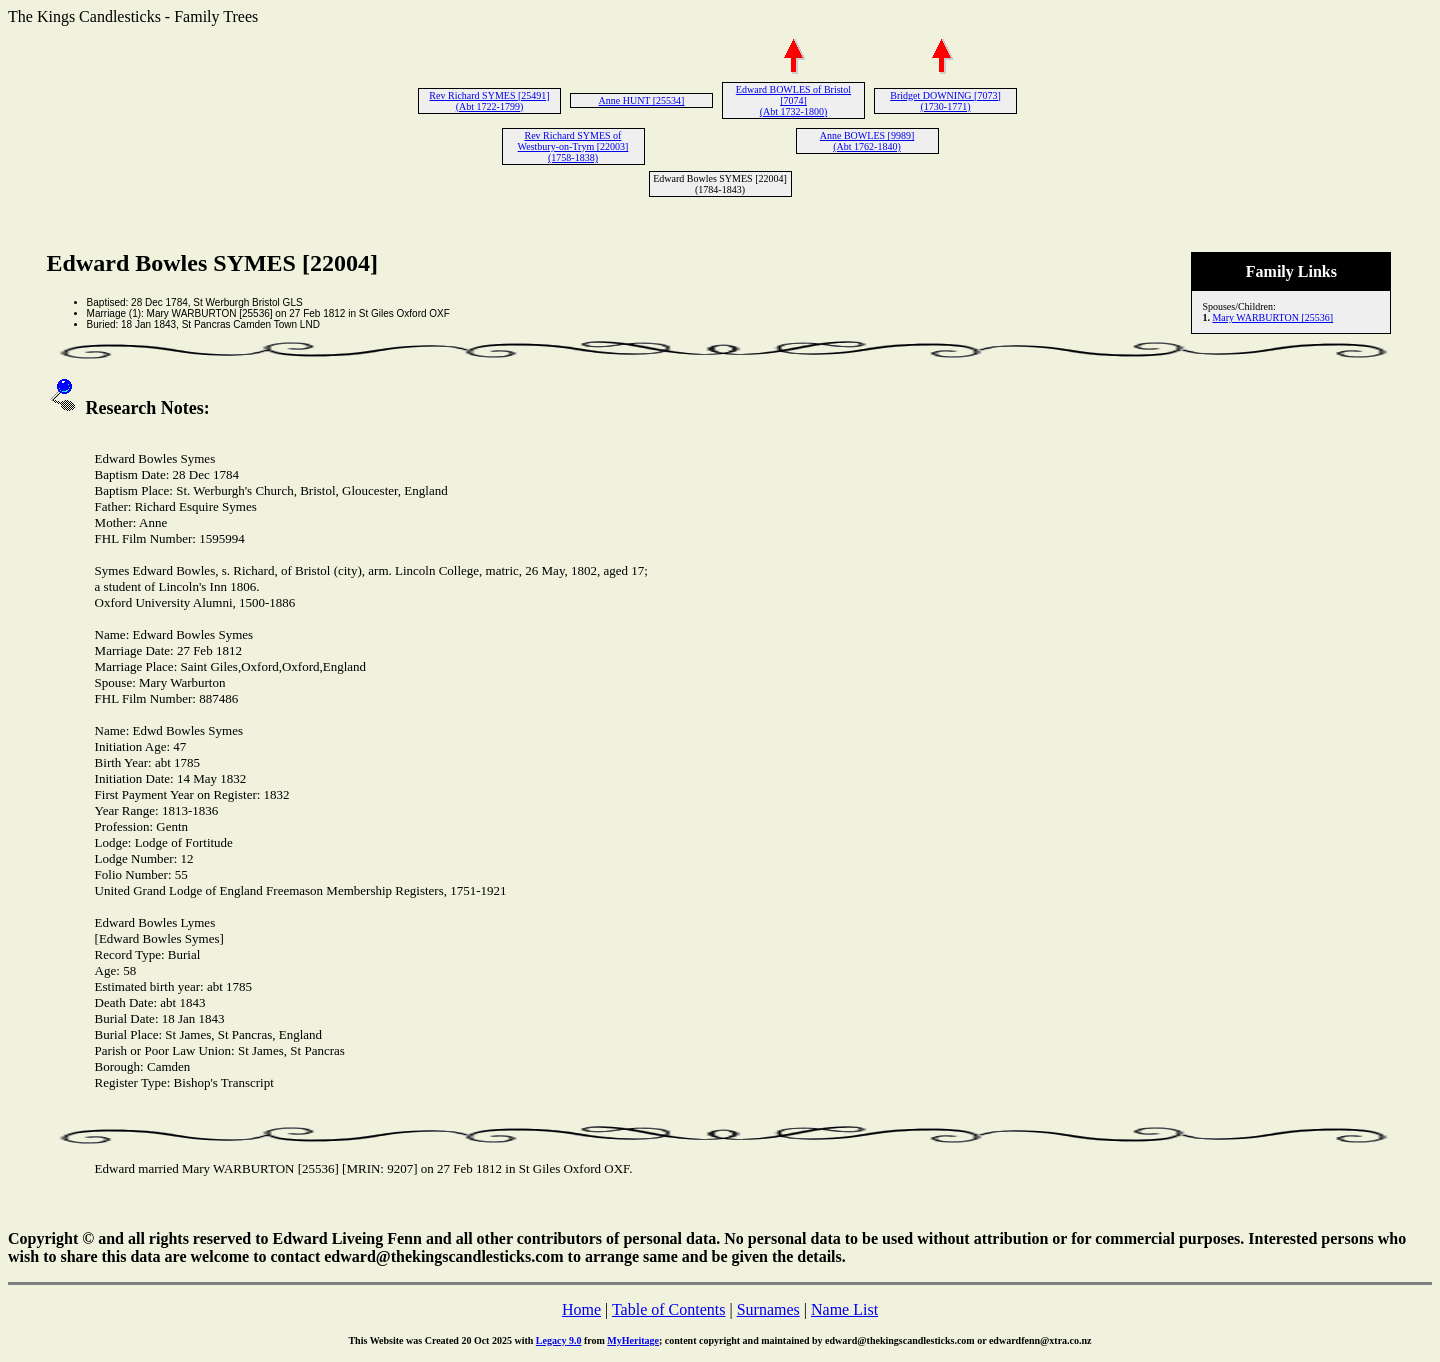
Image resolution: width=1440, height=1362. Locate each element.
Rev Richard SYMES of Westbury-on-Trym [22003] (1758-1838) (573, 146)
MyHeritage (633, 1340)
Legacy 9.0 (559, 1340)
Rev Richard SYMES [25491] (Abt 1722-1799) (489, 101)
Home (581, 1309)
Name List (844, 1309)
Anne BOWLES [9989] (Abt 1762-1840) (867, 141)
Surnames (768, 1309)
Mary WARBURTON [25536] (1272, 317)
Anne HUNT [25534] (642, 100)
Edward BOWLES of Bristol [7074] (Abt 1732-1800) (793, 100)
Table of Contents (669, 1309)
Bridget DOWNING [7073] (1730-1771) (945, 101)
